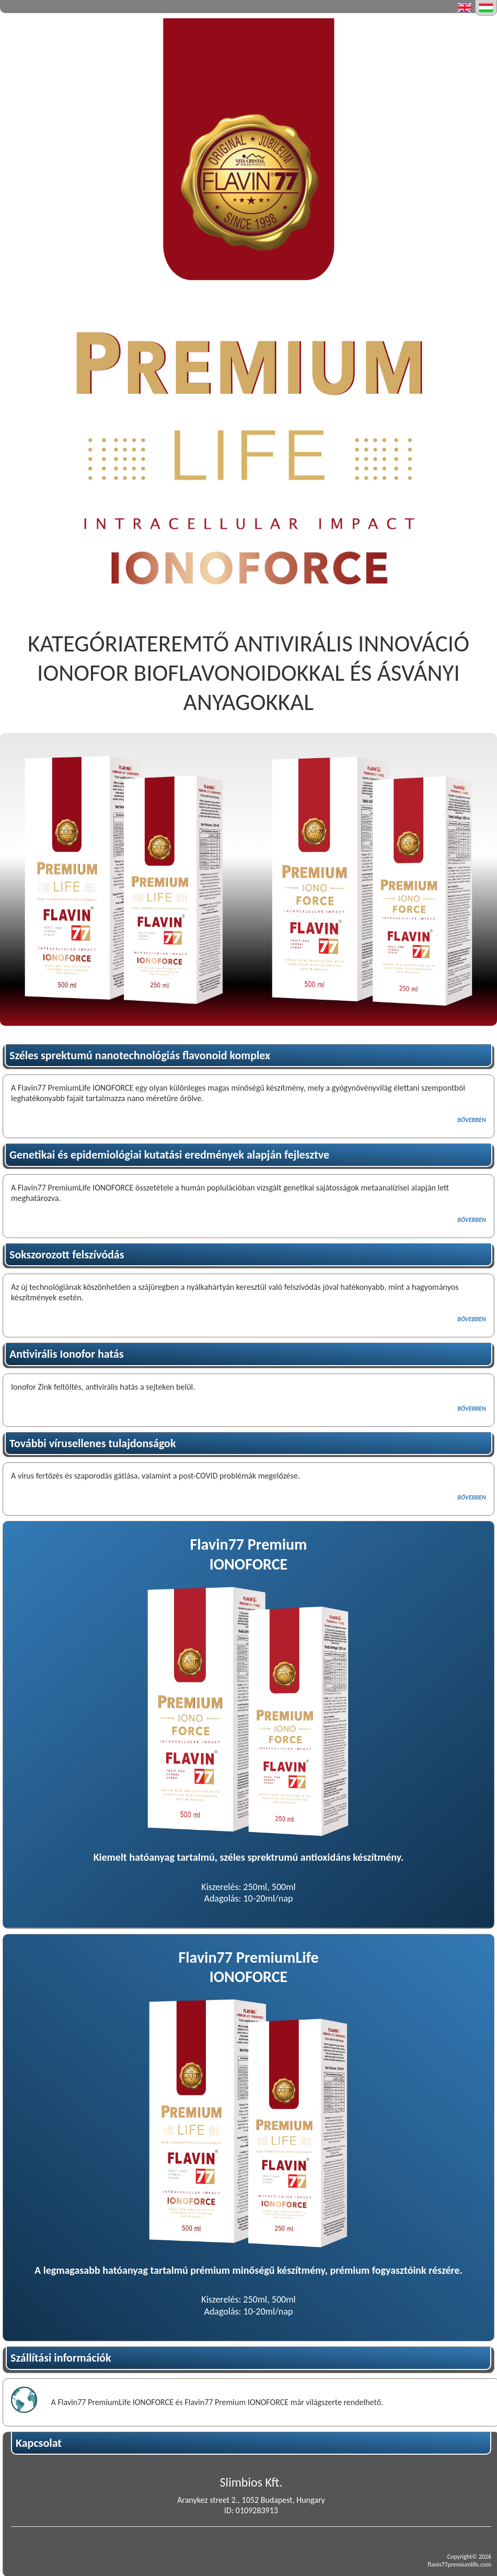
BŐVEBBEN (471, 1120)
